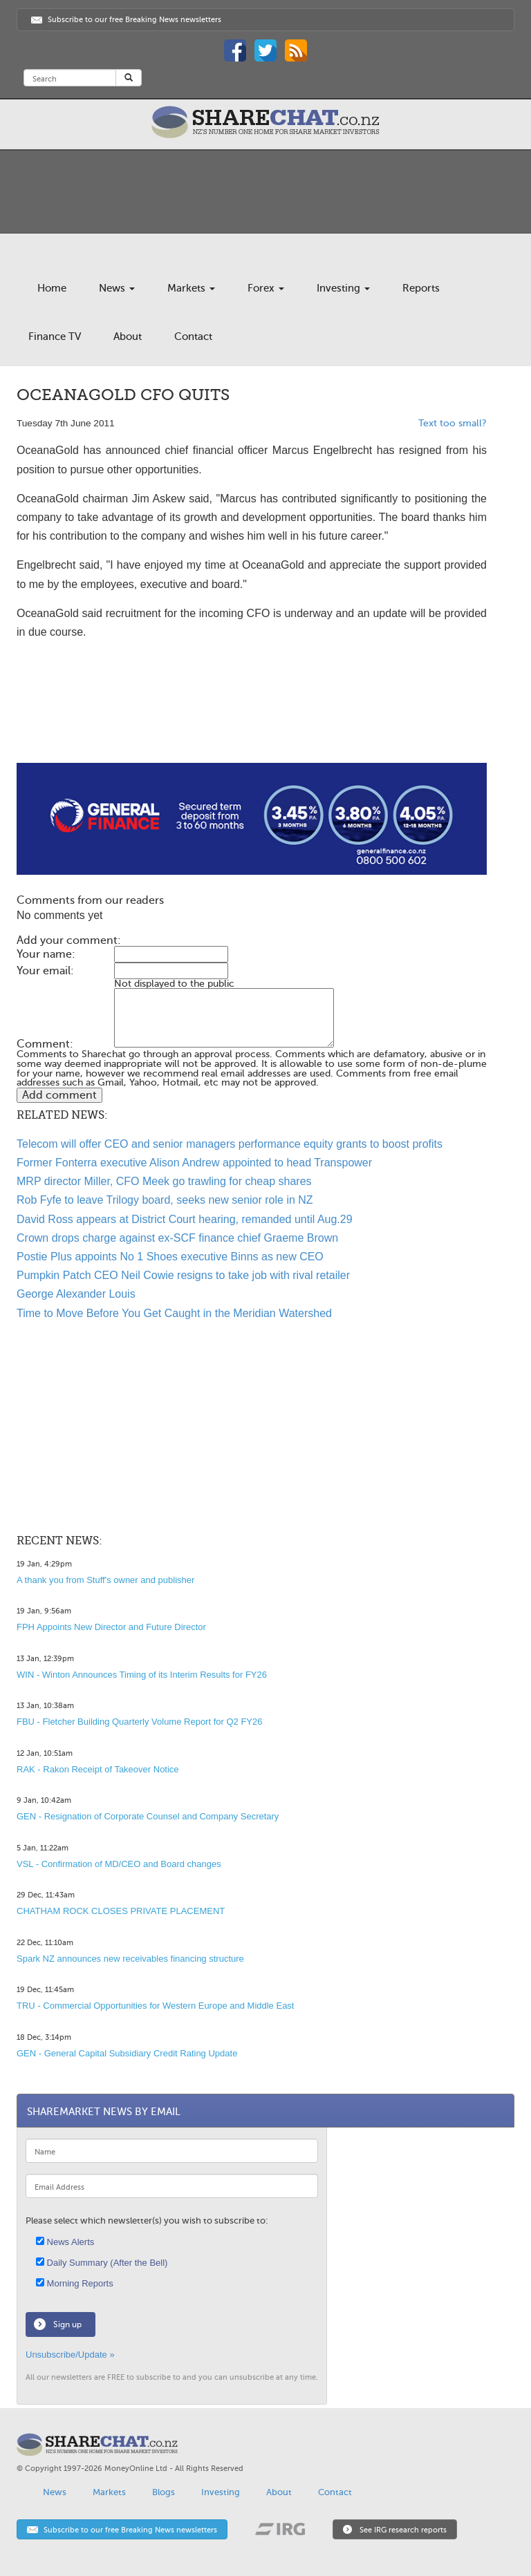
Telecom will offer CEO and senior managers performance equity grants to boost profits (229, 1144)
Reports (421, 288)
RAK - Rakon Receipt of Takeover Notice (98, 1769)
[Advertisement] (252, 719)
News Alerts (65, 2242)
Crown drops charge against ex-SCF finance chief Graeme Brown (177, 1238)
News (117, 288)
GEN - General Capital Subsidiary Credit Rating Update (127, 2053)
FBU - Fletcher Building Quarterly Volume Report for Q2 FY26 (139, 1721)
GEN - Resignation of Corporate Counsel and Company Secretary (148, 1816)
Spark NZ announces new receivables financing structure (130, 1958)
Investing (343, 288)
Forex (266, 288)
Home (51, 288)
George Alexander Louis (76, 1294)
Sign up (67, 2324)
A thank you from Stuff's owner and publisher (105, 1580)
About (127, 336)
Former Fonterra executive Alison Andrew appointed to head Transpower (194, 1162)
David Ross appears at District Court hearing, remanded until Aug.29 (185, 1219)
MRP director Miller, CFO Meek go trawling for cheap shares (164, 1181)
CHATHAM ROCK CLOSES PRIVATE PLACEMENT (121, 1911)
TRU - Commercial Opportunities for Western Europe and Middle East (155, 2005)
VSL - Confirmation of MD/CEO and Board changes (119, 1864)
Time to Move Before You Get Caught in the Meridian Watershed (174, 1313)
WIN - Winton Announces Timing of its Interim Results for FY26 (142, 1674)
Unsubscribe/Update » (70, 2354)
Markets (191, 288)
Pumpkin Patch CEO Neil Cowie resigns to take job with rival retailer (183, 1275)
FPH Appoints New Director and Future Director (111, 1627)
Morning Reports (74, 2283)
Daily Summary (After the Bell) (101, 2262)
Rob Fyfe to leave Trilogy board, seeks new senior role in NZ (165, 1200)
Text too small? (452, 423)
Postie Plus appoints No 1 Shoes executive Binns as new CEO (170, 1256)
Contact (193, 336)
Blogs (163, 2492)
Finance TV (54, 336)
